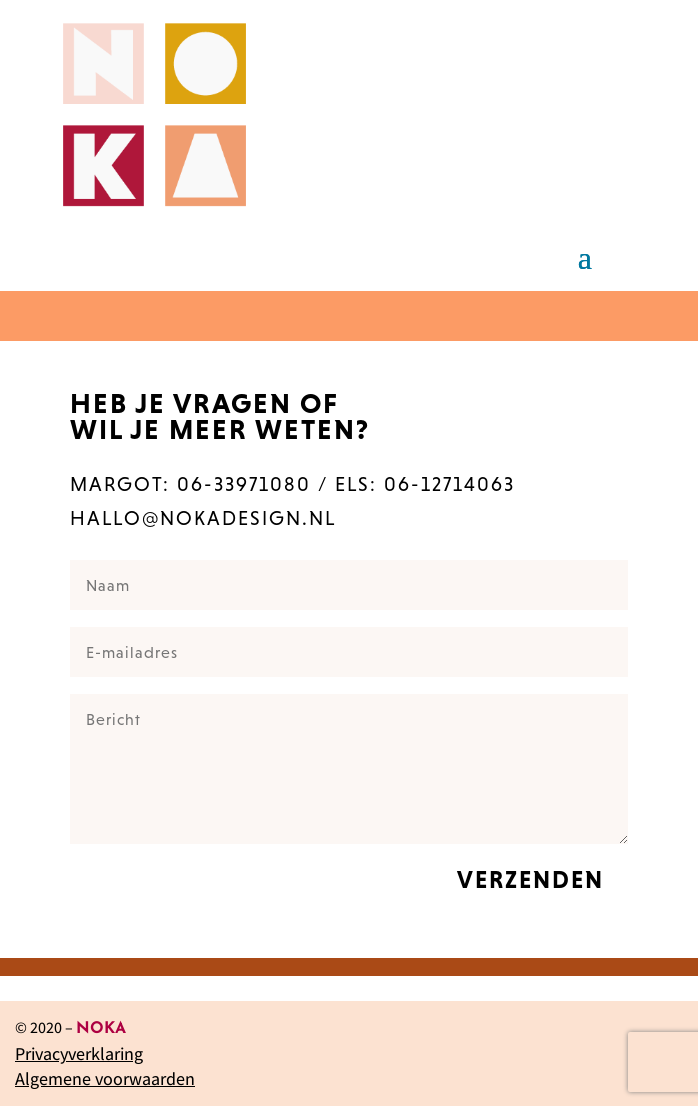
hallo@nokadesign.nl (203, 518)
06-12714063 (449, 484)
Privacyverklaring (79, 1053)
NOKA (101, 1029)
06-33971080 (244, 484)
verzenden (530, 879)
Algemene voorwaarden (105, 1078)
